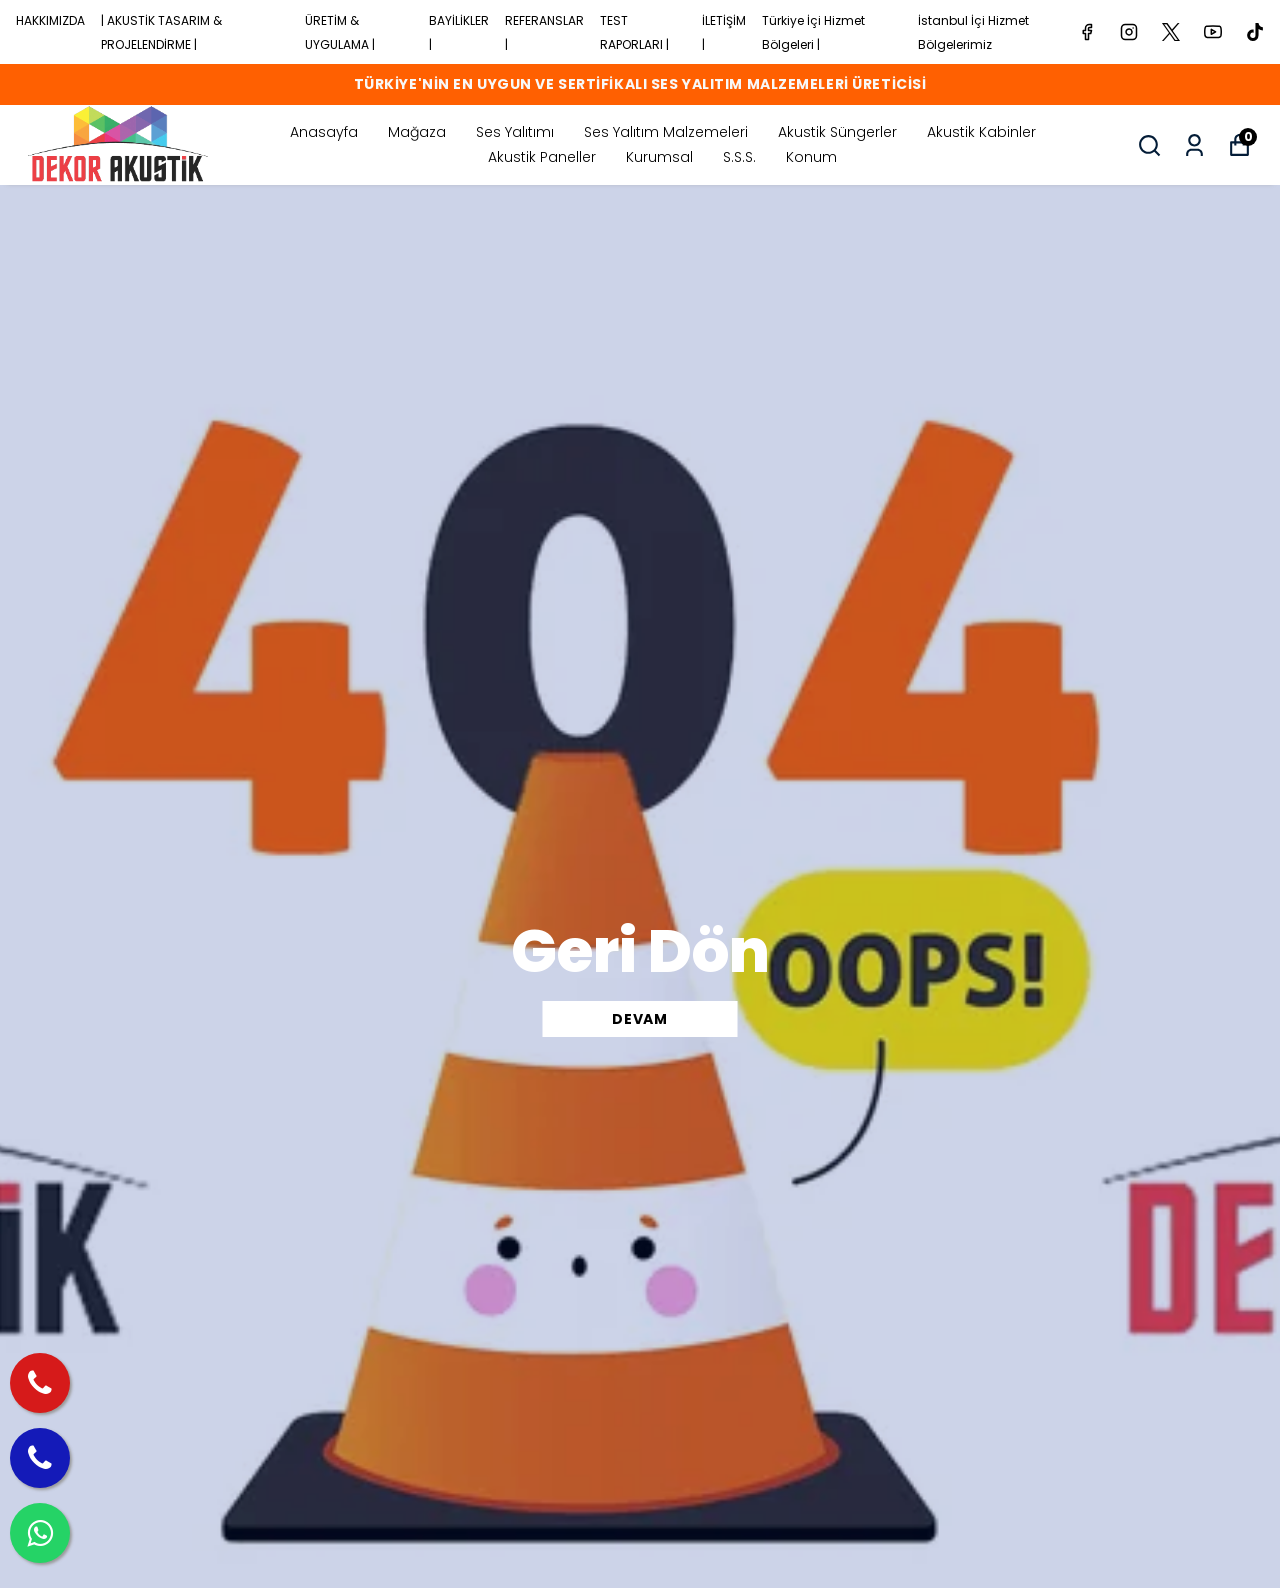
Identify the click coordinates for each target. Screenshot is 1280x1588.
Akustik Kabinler (981, 132)
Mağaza (417, 132)
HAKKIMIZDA (50, 20)
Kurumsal (659, 157)
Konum (811, 157)
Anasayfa (324, 132)
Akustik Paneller (542, 157)
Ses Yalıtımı (515, 132)
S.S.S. (739, 157)
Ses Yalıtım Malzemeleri (666, 132)
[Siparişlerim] (1194, 145)
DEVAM (640, 1019)
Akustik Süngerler (837, 132)
